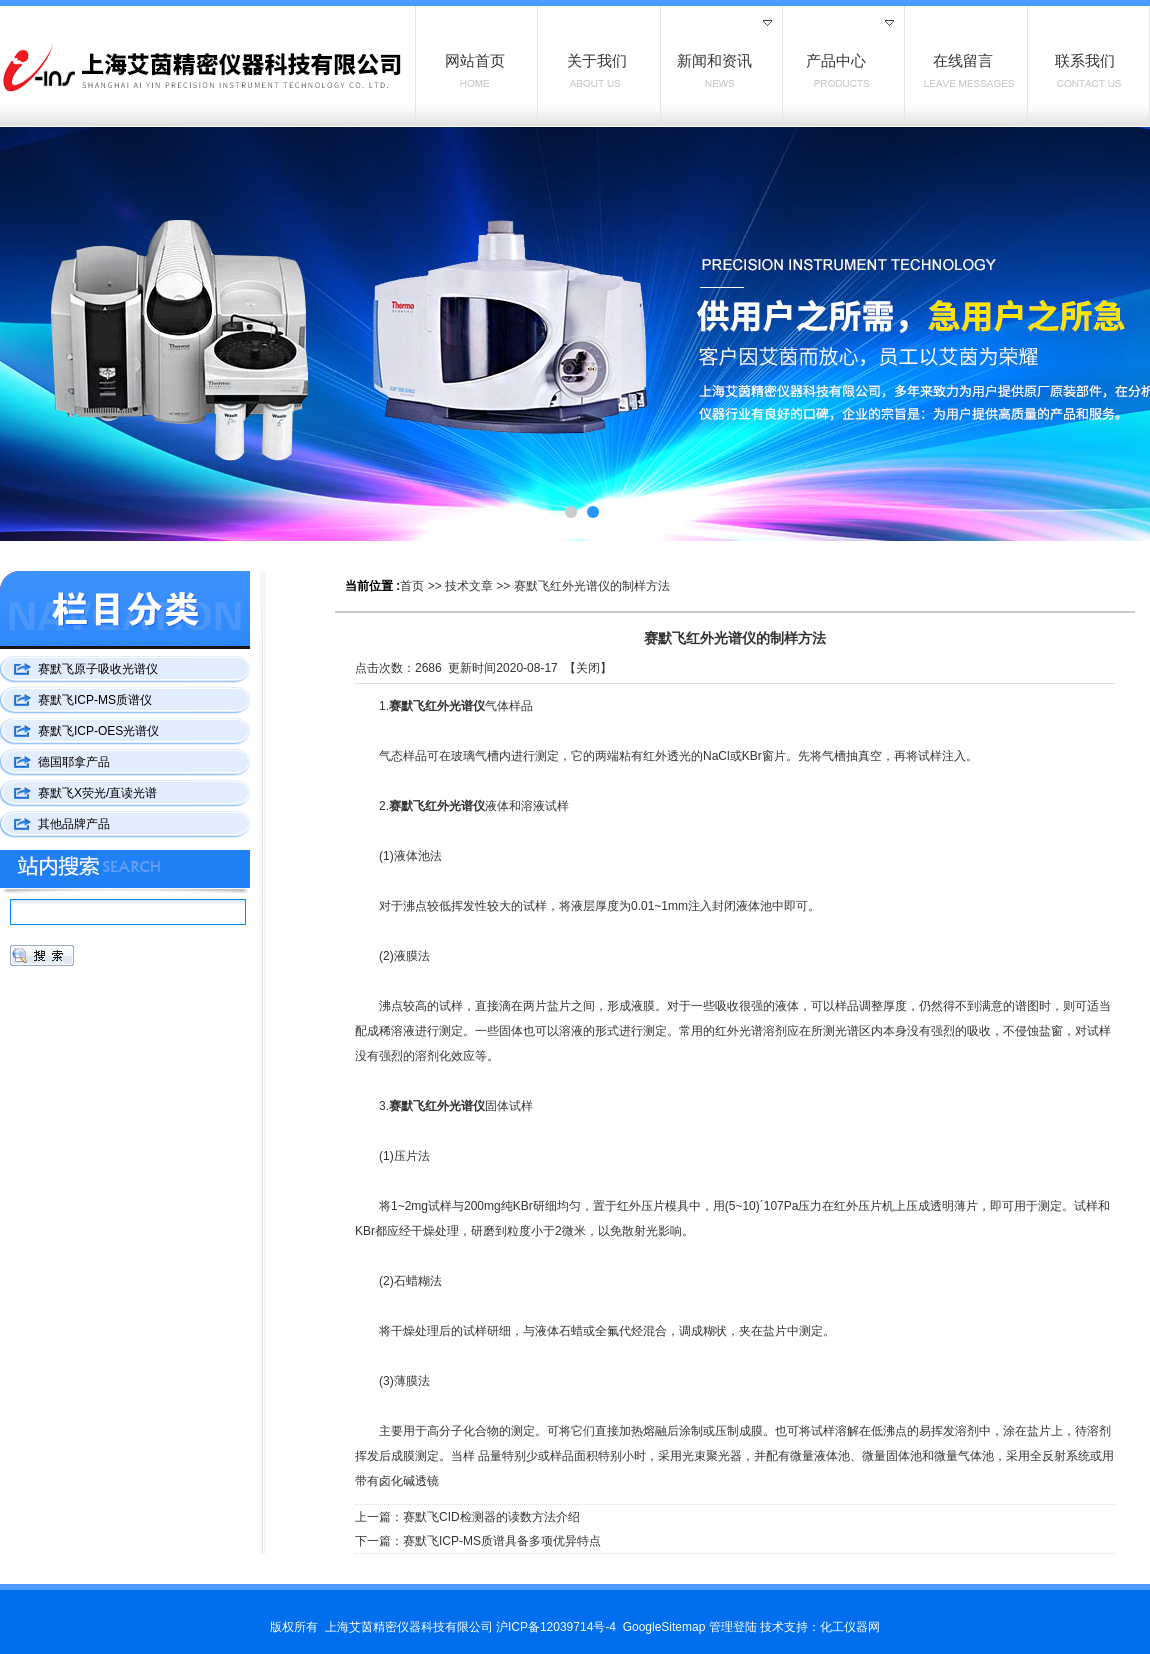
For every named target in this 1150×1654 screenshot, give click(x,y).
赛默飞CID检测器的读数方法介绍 (491, 1517)
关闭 (588, 668)
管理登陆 (733, 1627)
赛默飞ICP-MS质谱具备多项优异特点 (502, 1541)
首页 (412, 586)
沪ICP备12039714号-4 (556, 1627)
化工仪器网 (850, 1627)
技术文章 (469, 586)
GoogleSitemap (664, 1627)
